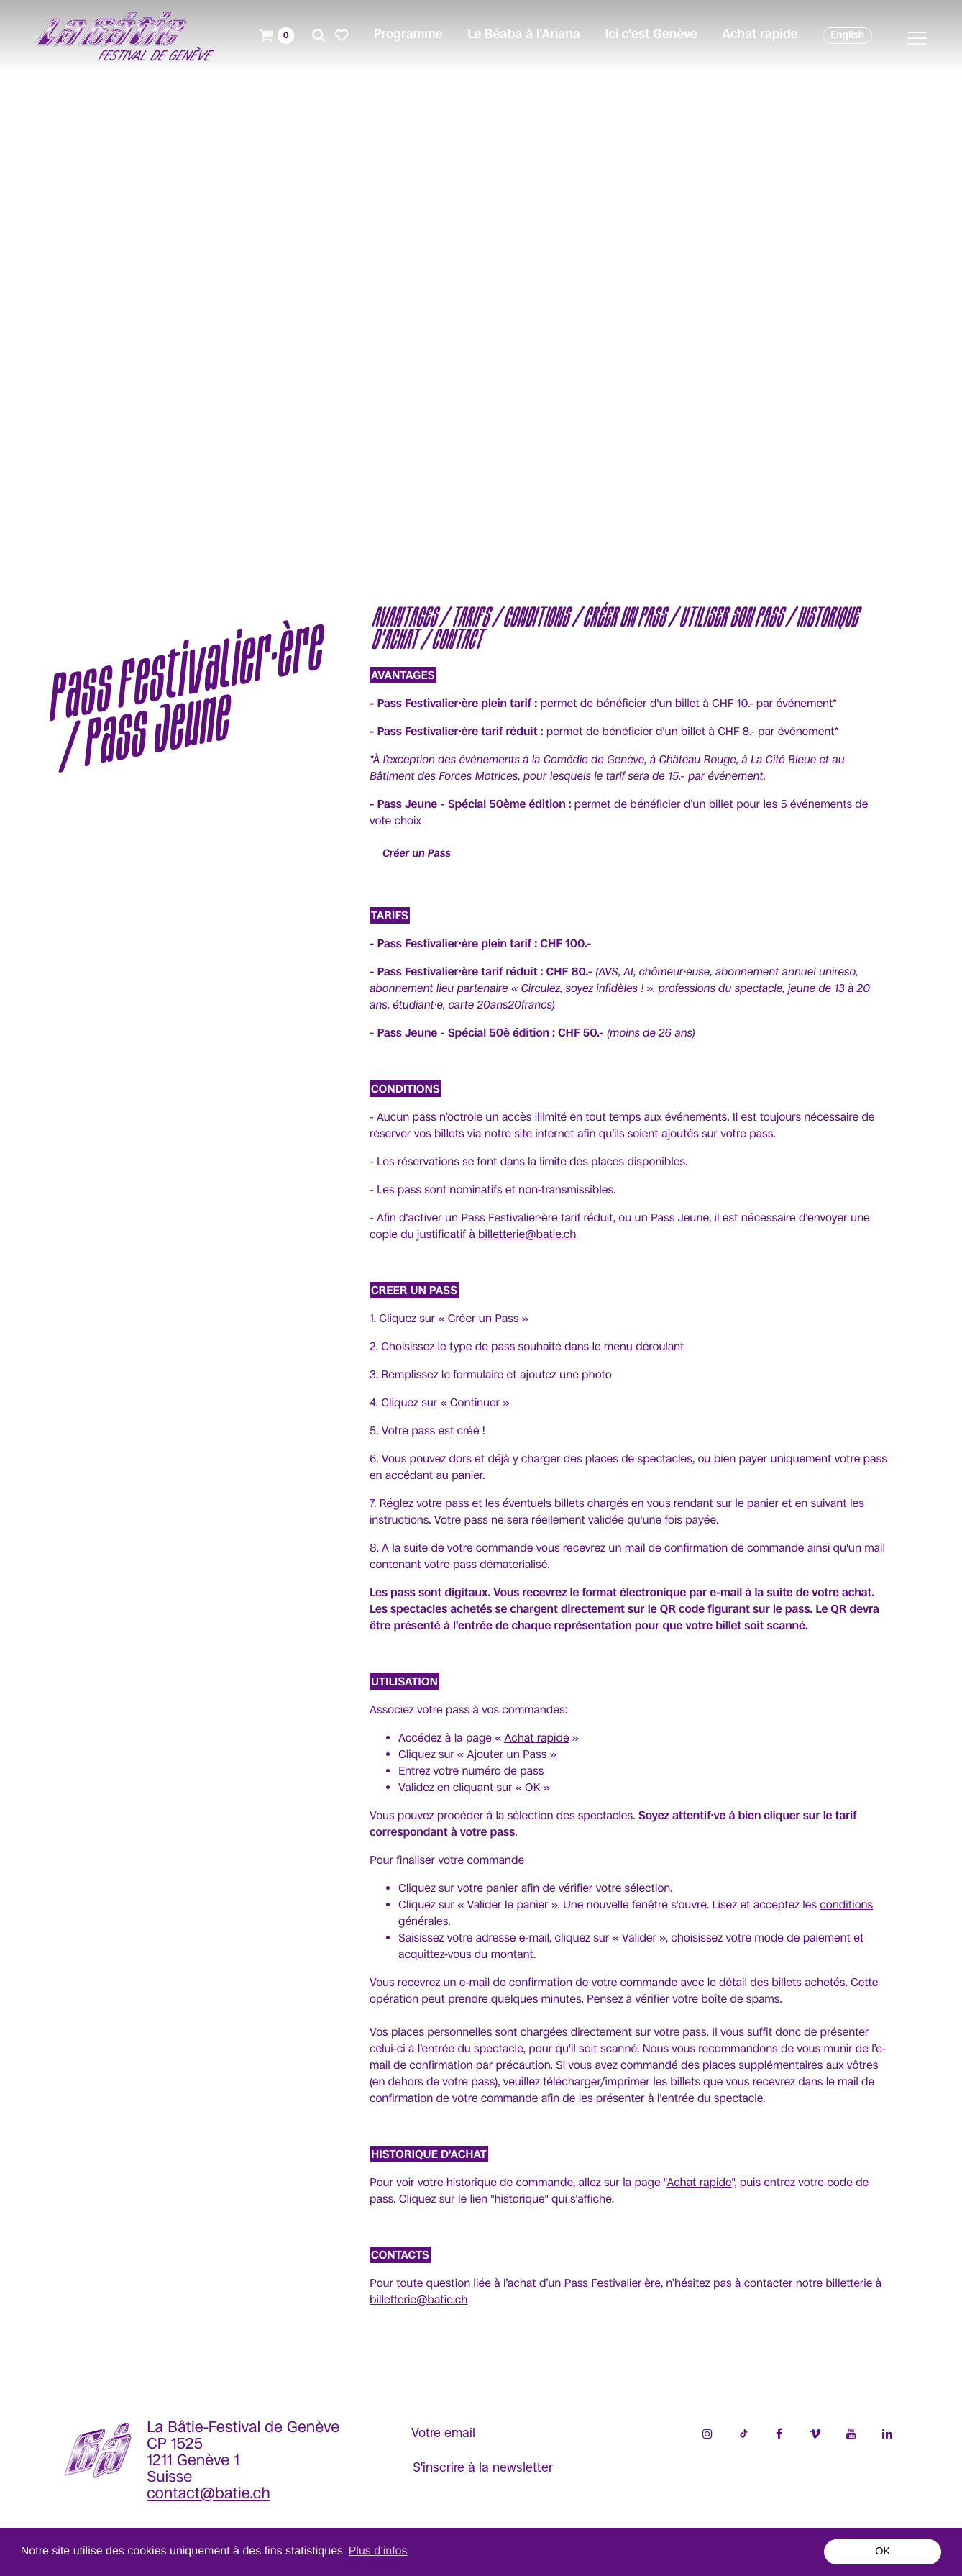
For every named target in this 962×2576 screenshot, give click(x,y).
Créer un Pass (416, 853)
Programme (408, 34)
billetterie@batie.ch (527, 1234)
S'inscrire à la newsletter (483, 2467)
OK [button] (882, 2551)
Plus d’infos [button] (378, 2551)
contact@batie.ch (208, 2494)
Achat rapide (536, 1737)
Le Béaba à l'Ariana (523, 34)
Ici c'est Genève (651, 34)
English (847, 35)
